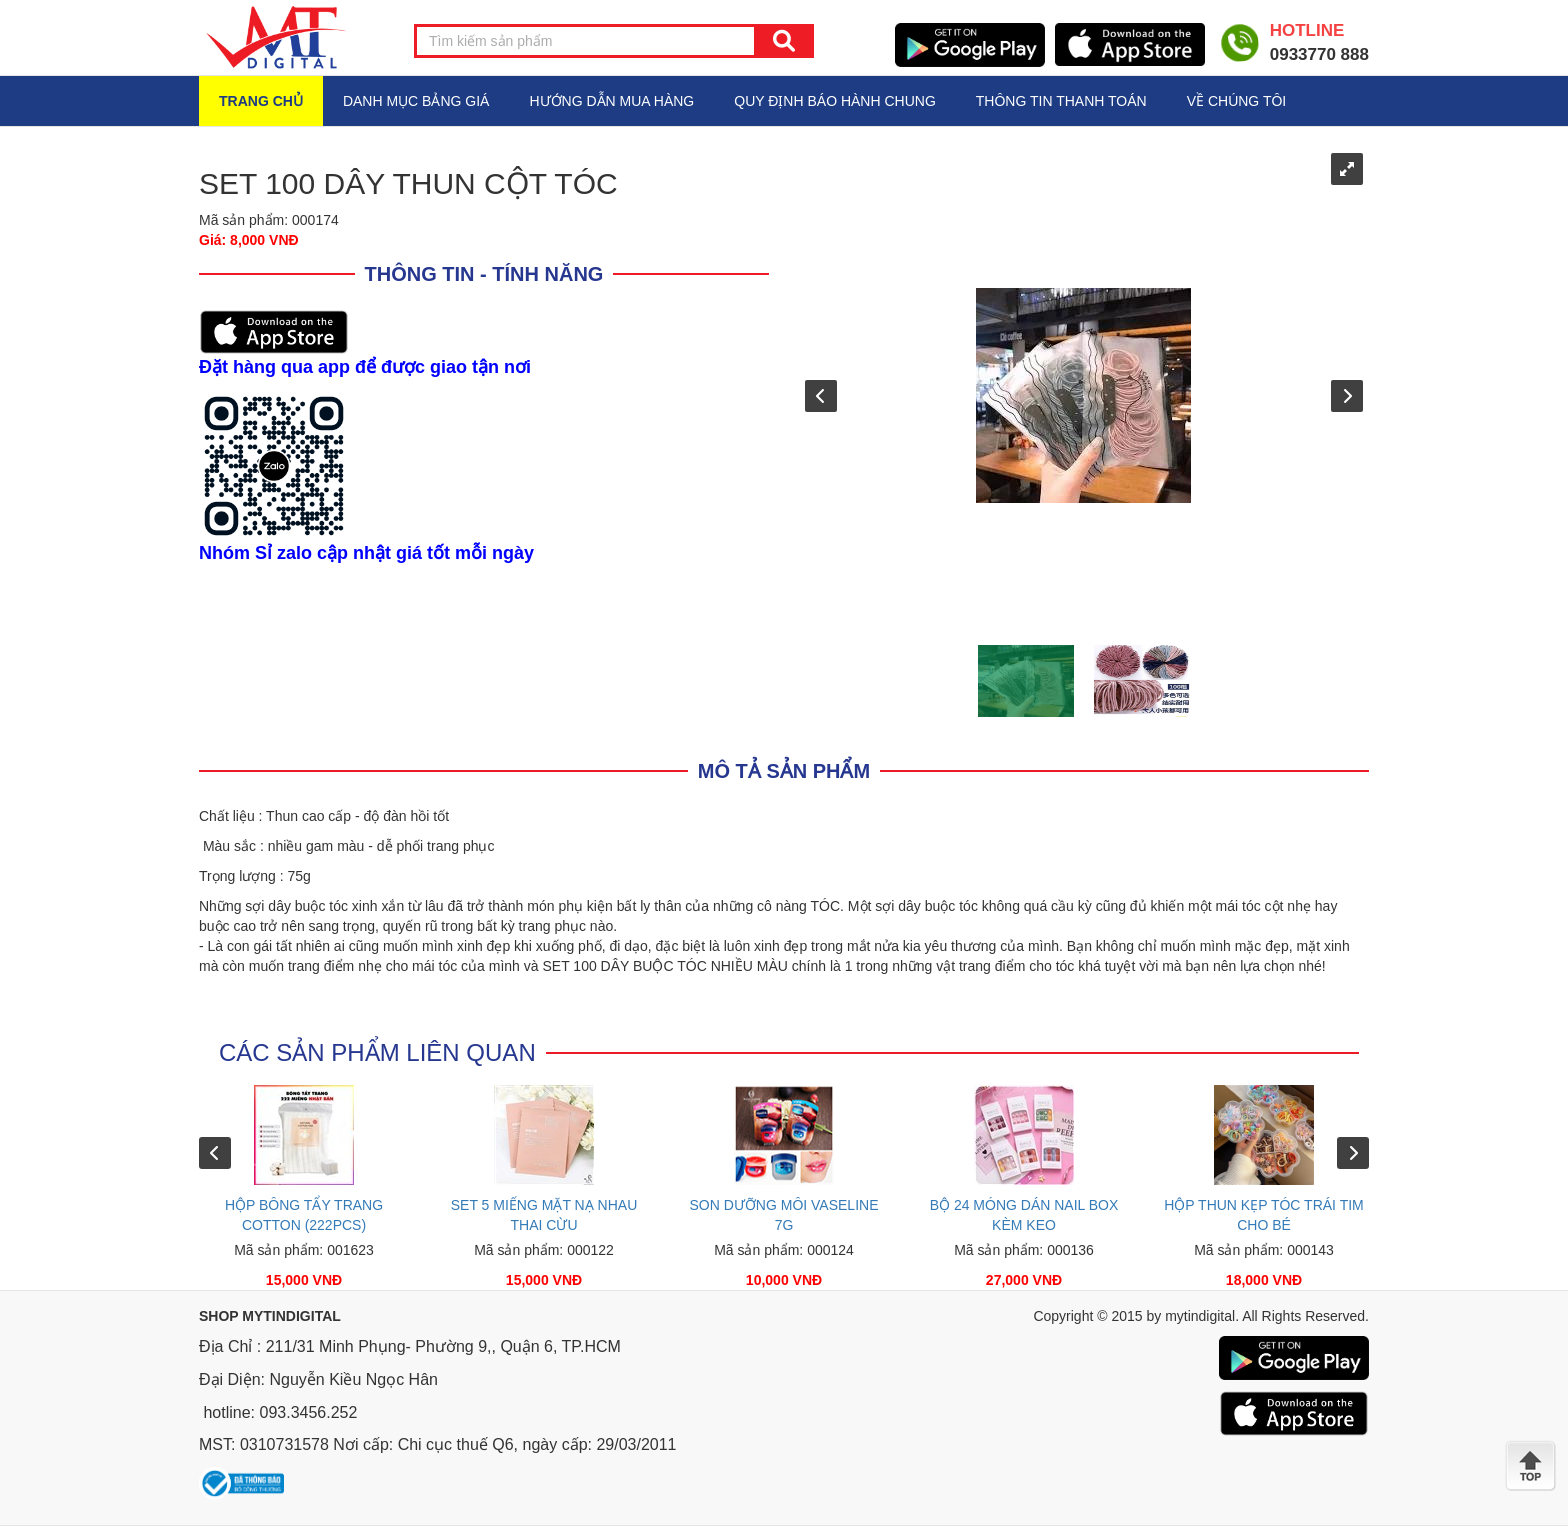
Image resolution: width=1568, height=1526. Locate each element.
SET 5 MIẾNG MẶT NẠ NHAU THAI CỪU (544, 1215)
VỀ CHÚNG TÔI (1237, 101)
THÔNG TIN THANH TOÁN (1061, 101)
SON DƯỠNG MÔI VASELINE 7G (784, 1215)
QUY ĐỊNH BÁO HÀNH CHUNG (835, 101)
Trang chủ (261, 101)
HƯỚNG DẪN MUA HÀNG (611, 101)
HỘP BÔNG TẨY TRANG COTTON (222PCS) (304, 1215)
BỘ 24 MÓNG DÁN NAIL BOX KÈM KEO (1024, 1215)
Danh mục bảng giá (416, 101)
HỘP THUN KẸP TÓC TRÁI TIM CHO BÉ (1263, 1215)
